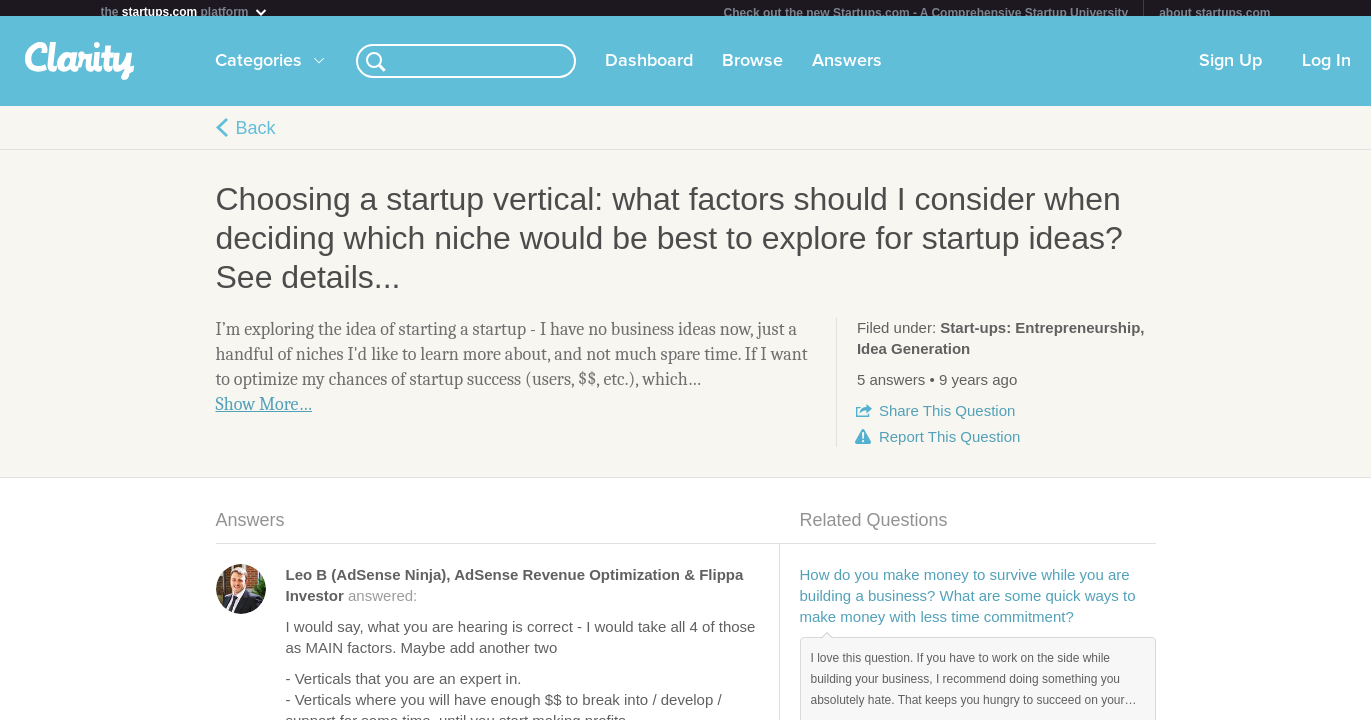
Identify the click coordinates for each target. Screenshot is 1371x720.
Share (947, 418)
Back (256, 136)
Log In (1326, 69)
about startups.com (1214, 13)
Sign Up (1230, 69)
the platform (185, 11)
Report (949, 444)
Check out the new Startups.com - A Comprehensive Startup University (926, 13)
